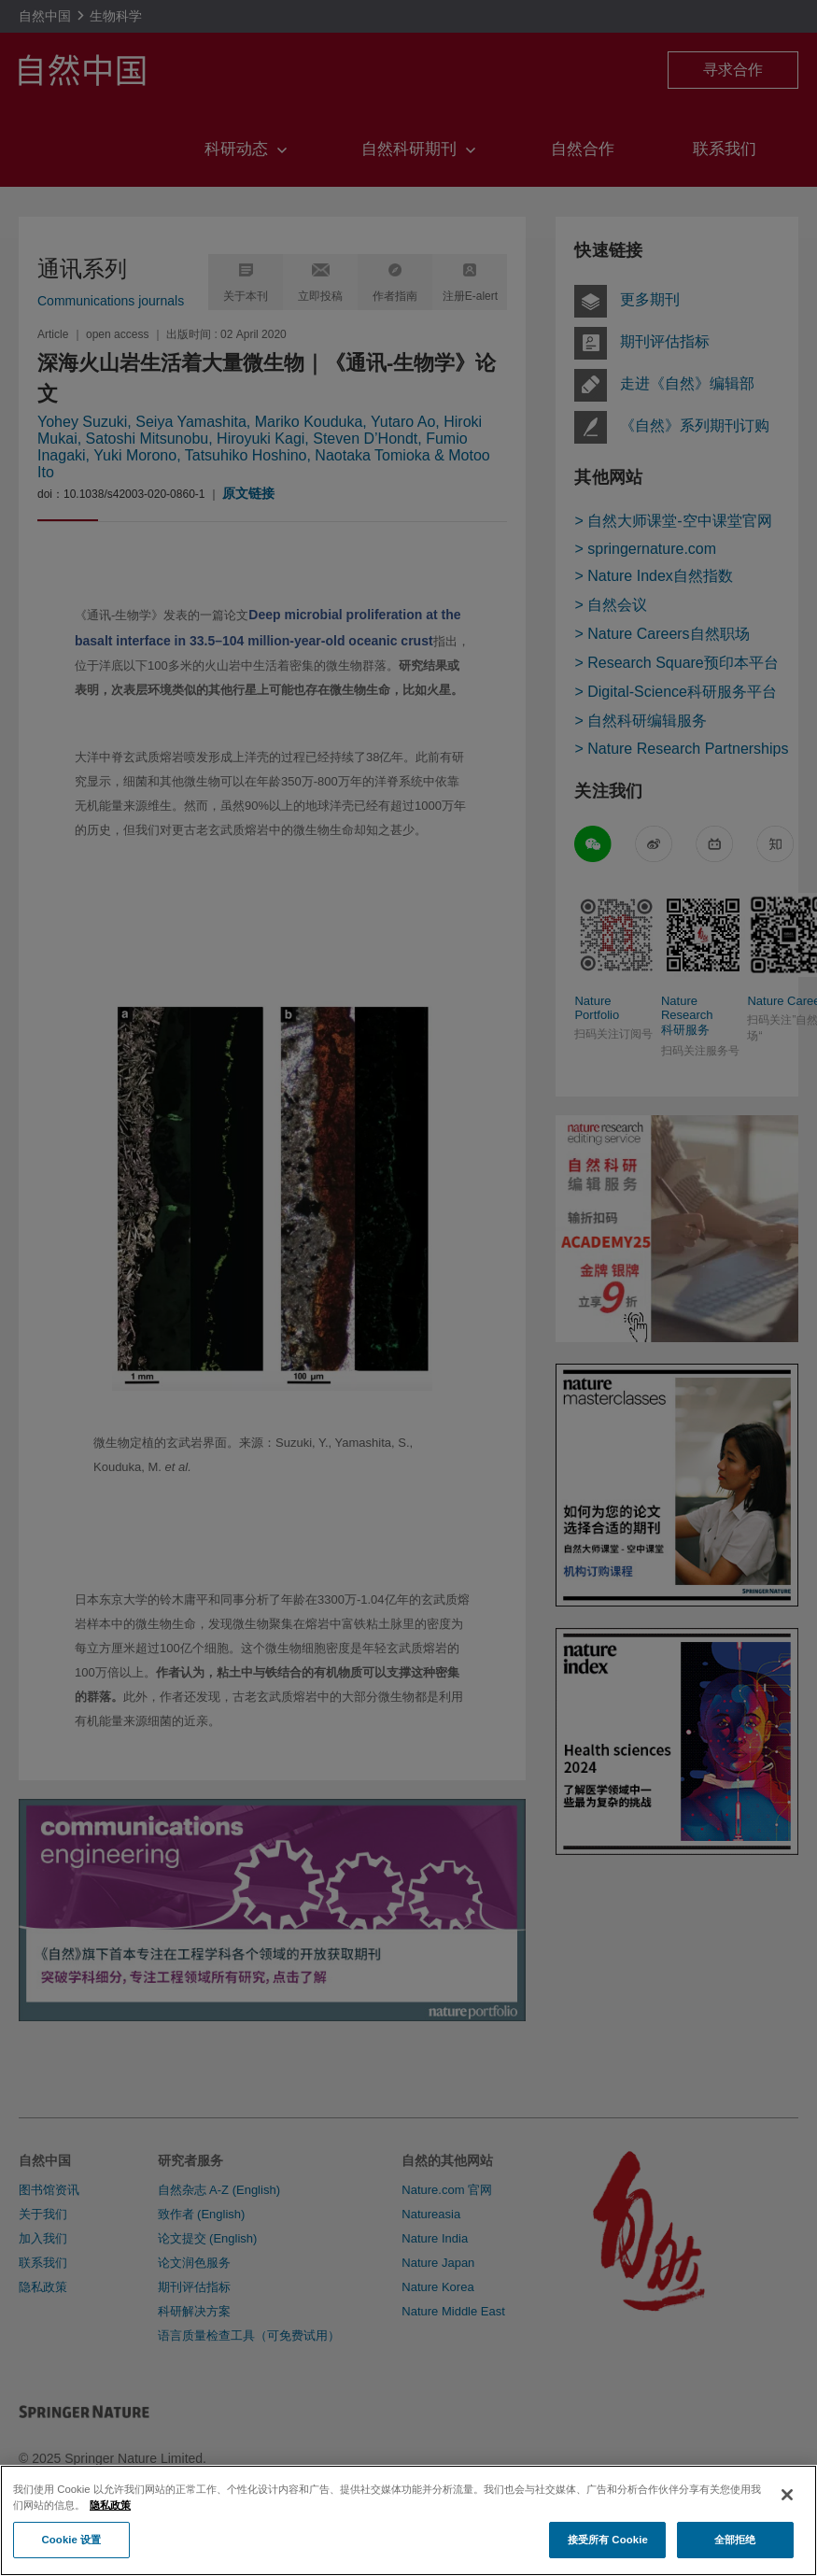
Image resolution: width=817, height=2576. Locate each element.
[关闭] (787, 2510)
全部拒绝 (734, 2554)
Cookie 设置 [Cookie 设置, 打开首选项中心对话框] (71, 2554)
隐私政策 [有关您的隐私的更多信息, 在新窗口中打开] (110, 2520)
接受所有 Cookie (608, 2554)
